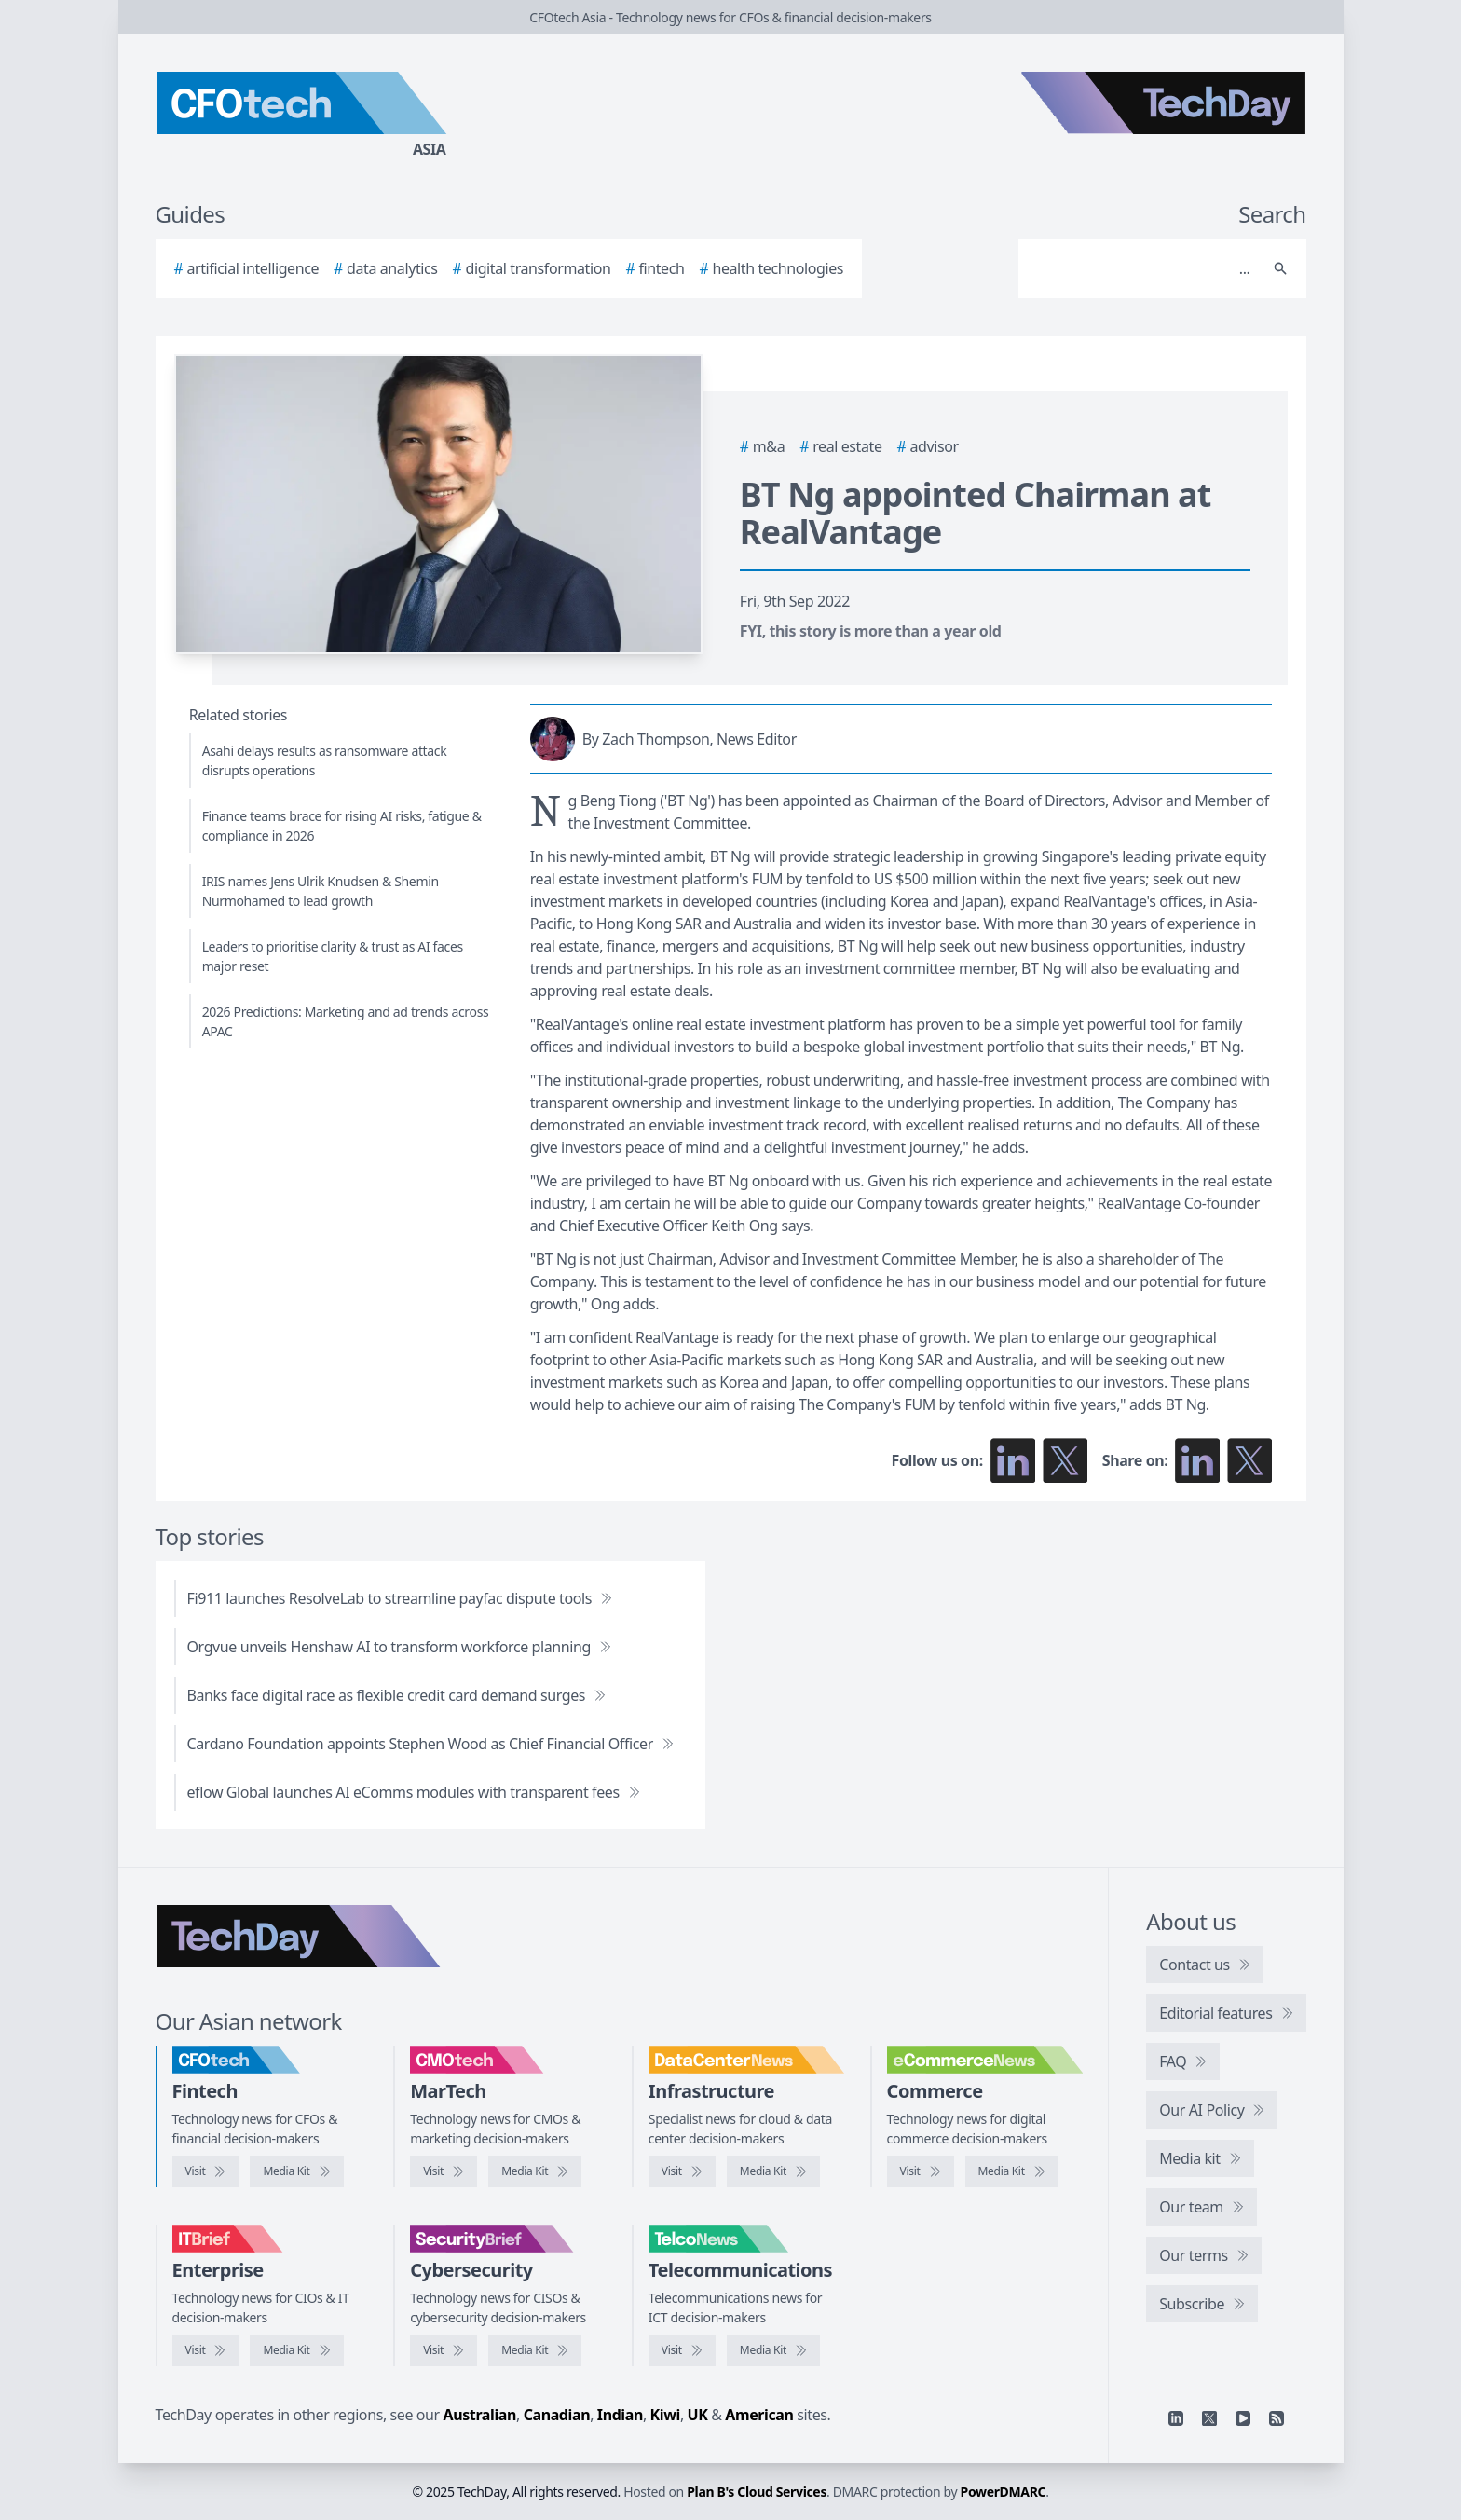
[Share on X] (1249, 1460)
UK (698, 2414)
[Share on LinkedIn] (1197, 1460)
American (759, 2414)
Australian (480, 2414)
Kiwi (665, 2414)
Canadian (557, 2414)
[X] (1209, 2418)
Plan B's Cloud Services (756, 2491)
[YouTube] (1243, 2418)
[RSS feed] (1276, 2418)
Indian (620, 2414)
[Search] (1144, 268)
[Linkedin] (1175, 2418)
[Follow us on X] (1065, 1460)
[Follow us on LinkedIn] (1012, 1460)
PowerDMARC (1003, 2491)
